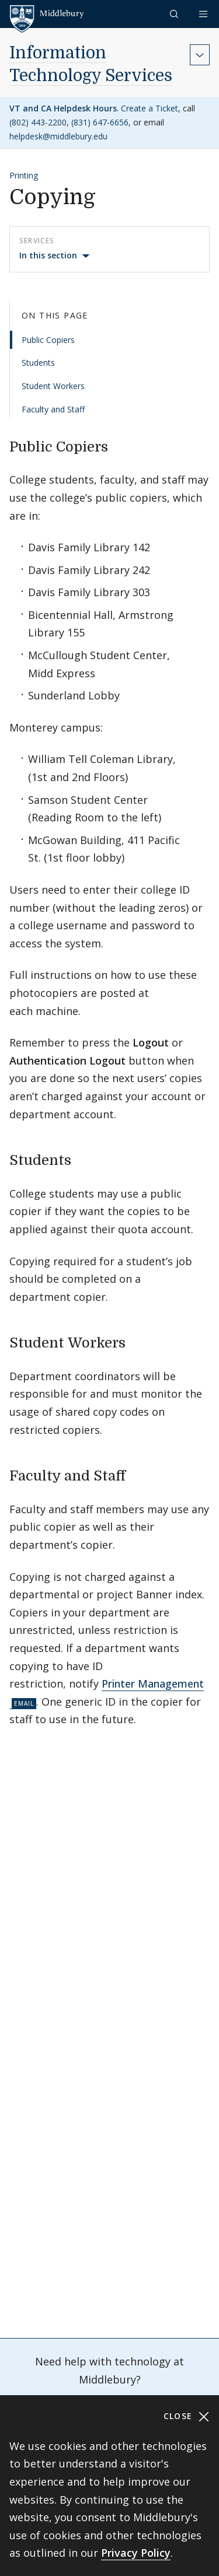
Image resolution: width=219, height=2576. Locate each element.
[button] (175, 13)
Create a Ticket (149, 108)
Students (38, 362)
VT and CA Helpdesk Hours (63, 108)
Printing (23, 175)
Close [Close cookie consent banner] (187, 2416)
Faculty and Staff (53, 409)
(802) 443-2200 (38, 122)
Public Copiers (48, 339)
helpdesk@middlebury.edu (58, 136)
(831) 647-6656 (99, 122)
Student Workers (53, 385)
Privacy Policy (136, 2553)
